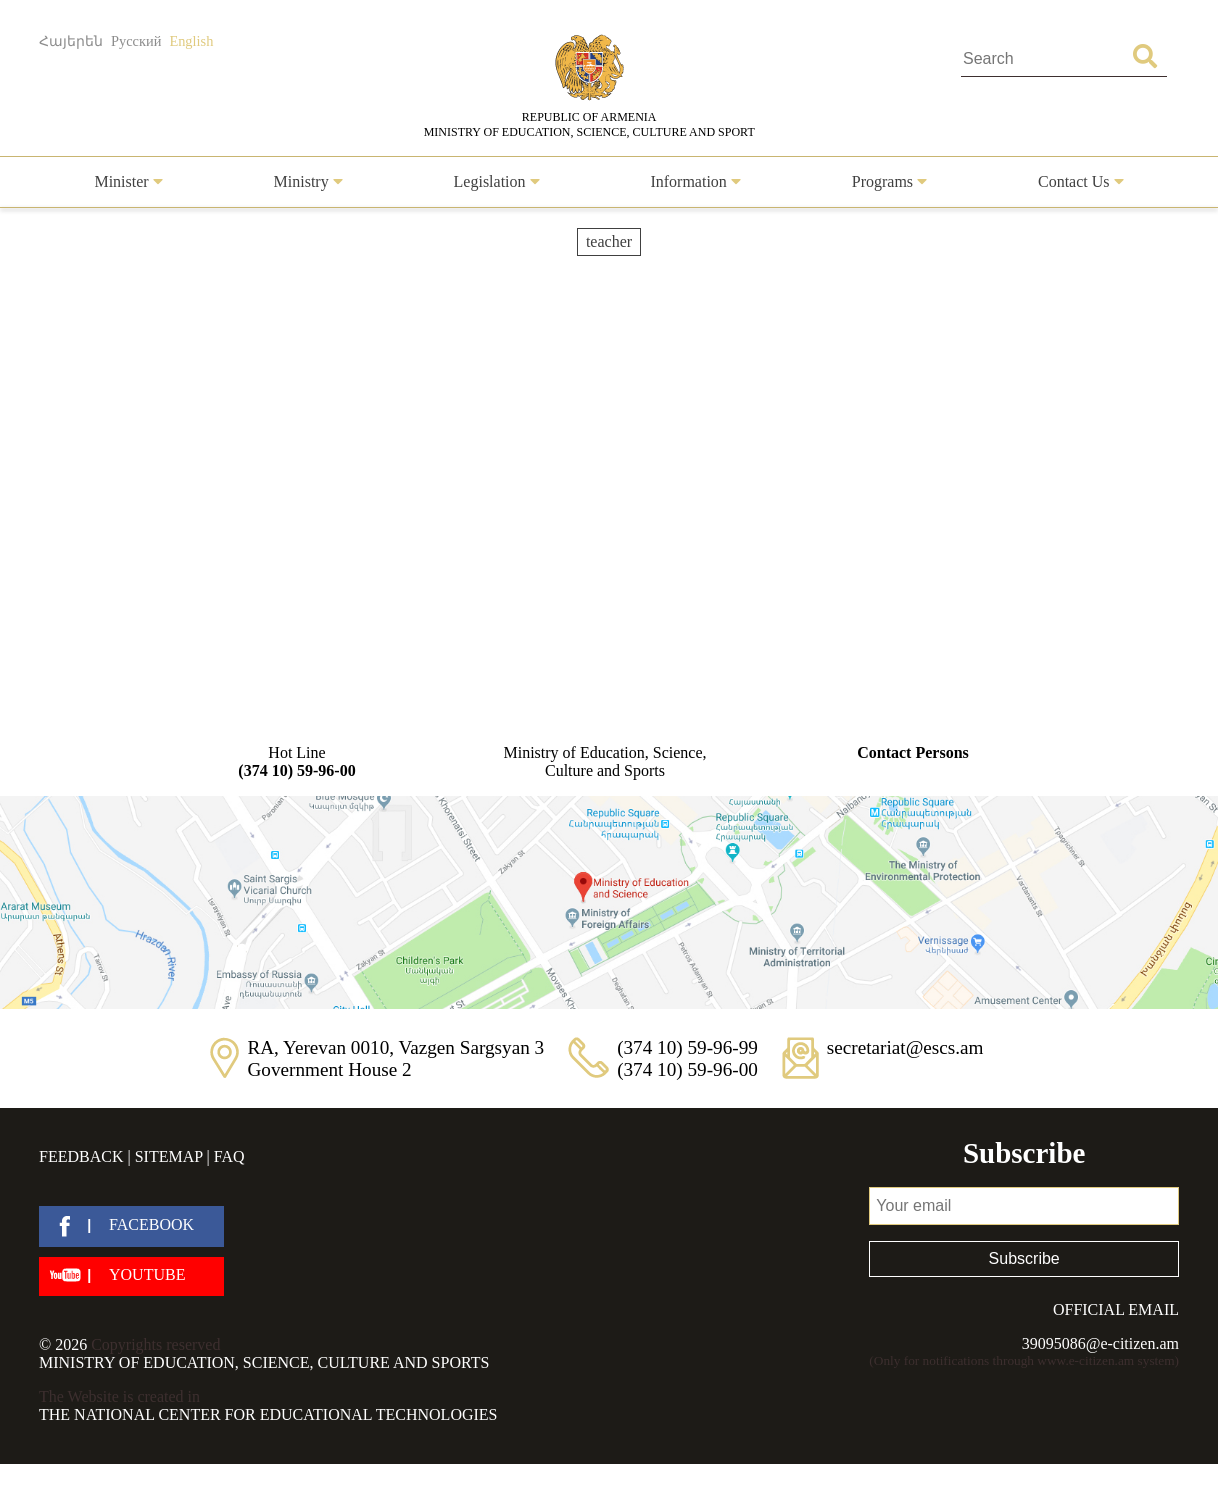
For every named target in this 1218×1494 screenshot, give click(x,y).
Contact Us (1081, 181)
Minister (128, 181)
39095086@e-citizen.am (1100, 1343)
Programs (889, 181)
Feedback (81, 1156)
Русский (136, 41)
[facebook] (131, 1226)
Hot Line (297, 762)
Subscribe (1024, 1258)
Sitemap (169, 1156)
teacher (609, 241)
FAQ (229, 1156)
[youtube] (131, 1276)
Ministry (308, 181)
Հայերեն (71, 41)
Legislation (497, 181)
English (191, 41)
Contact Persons (913, 752)
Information (695, 181)
